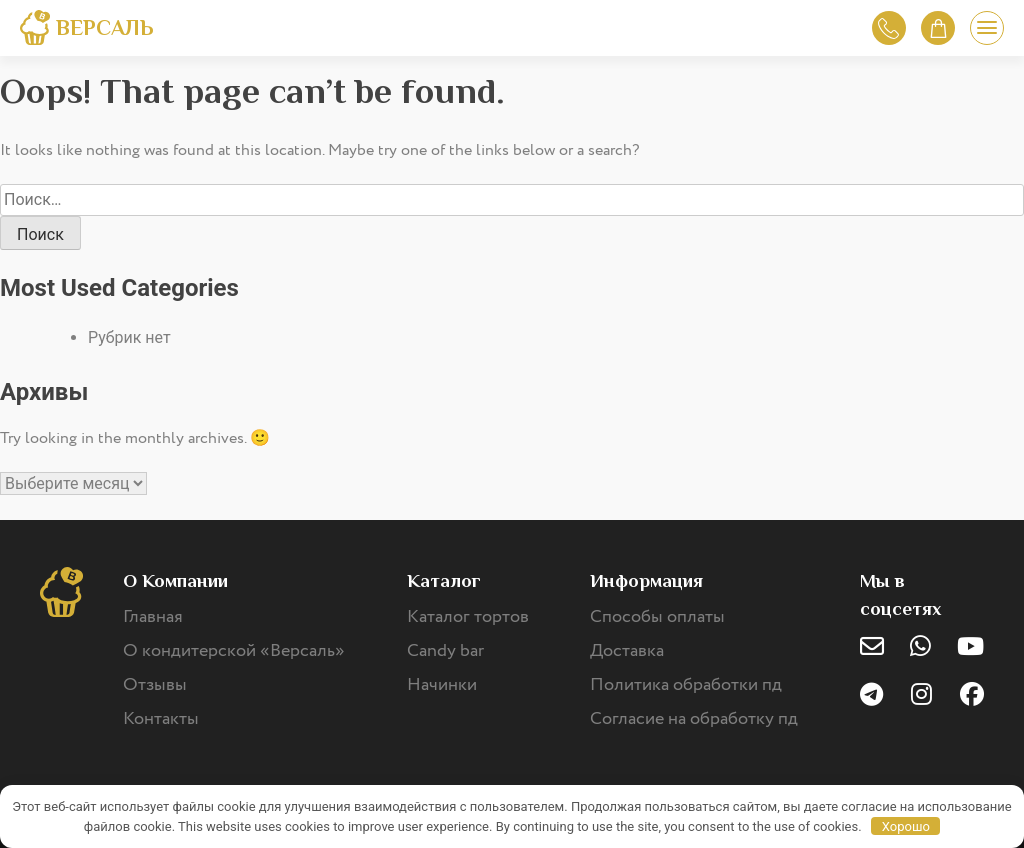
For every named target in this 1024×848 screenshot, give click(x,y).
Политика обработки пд (686, 685)
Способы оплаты (657, 617)
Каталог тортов (468, 617)
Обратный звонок (888, 28)
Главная (153, 617)
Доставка (627, 651)
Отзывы (155, 685)
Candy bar (445, 651)
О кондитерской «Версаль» (234, 651)
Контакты (161, 719)
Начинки (442, 685)
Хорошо (906, 826)
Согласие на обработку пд (694, 719)
